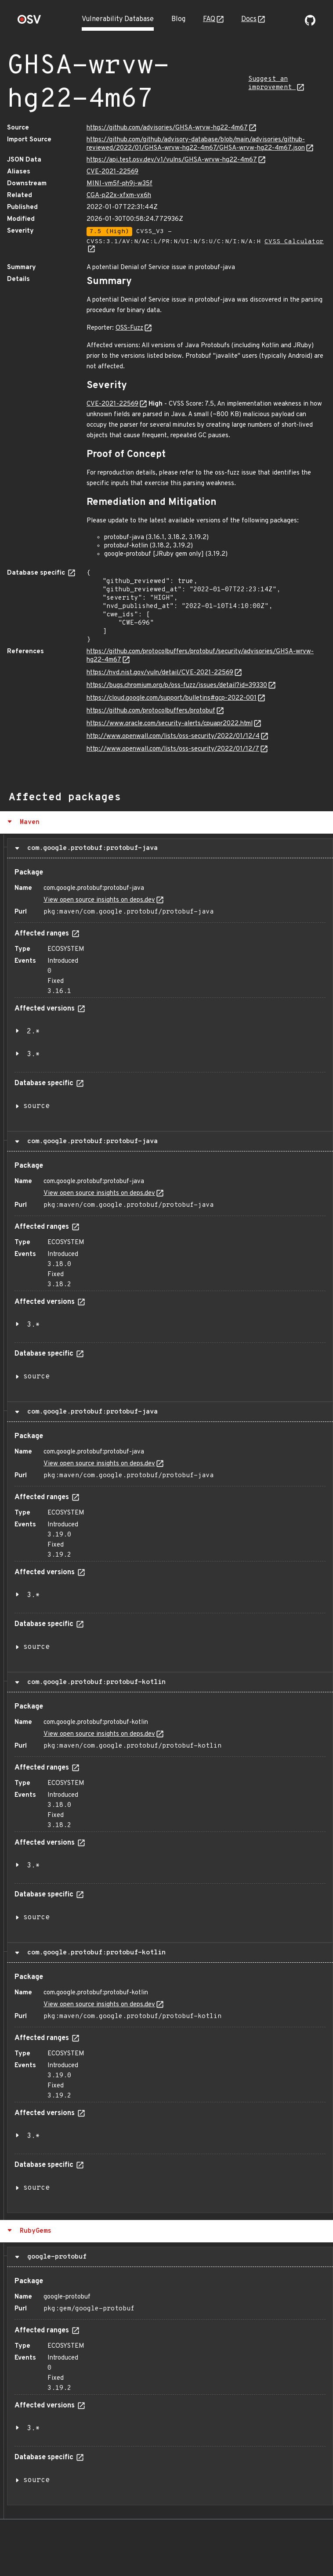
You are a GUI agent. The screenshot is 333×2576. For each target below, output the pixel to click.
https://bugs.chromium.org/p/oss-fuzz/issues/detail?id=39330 (177, 685)
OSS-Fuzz (129, 328)
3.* (33, 1054)
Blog (178, 19)
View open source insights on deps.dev (99, 900)
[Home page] (29, 22)
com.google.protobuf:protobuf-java (90, 848)
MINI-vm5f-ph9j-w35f (119, 184)
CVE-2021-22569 (112, 172)
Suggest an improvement (272, 83)
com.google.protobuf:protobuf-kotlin (94, 1682)
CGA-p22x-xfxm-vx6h (119, 195)
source (36, 1106)
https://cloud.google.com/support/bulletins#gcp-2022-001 (172, 698)
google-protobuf (55, 2256)
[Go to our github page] (310, 23)
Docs (249, 19)
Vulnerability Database (118, 19)
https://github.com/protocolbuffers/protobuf (151, 711)
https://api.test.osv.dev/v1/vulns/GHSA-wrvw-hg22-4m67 (172, 160)
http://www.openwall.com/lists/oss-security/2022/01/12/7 (173, 749)
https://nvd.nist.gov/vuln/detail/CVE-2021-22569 (160, 673)
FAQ (209, 19)
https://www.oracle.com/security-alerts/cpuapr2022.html (170, 724)
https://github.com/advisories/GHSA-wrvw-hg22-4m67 (167, 128)
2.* (33, 1031)
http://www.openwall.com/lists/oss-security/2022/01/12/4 (173, 736)
